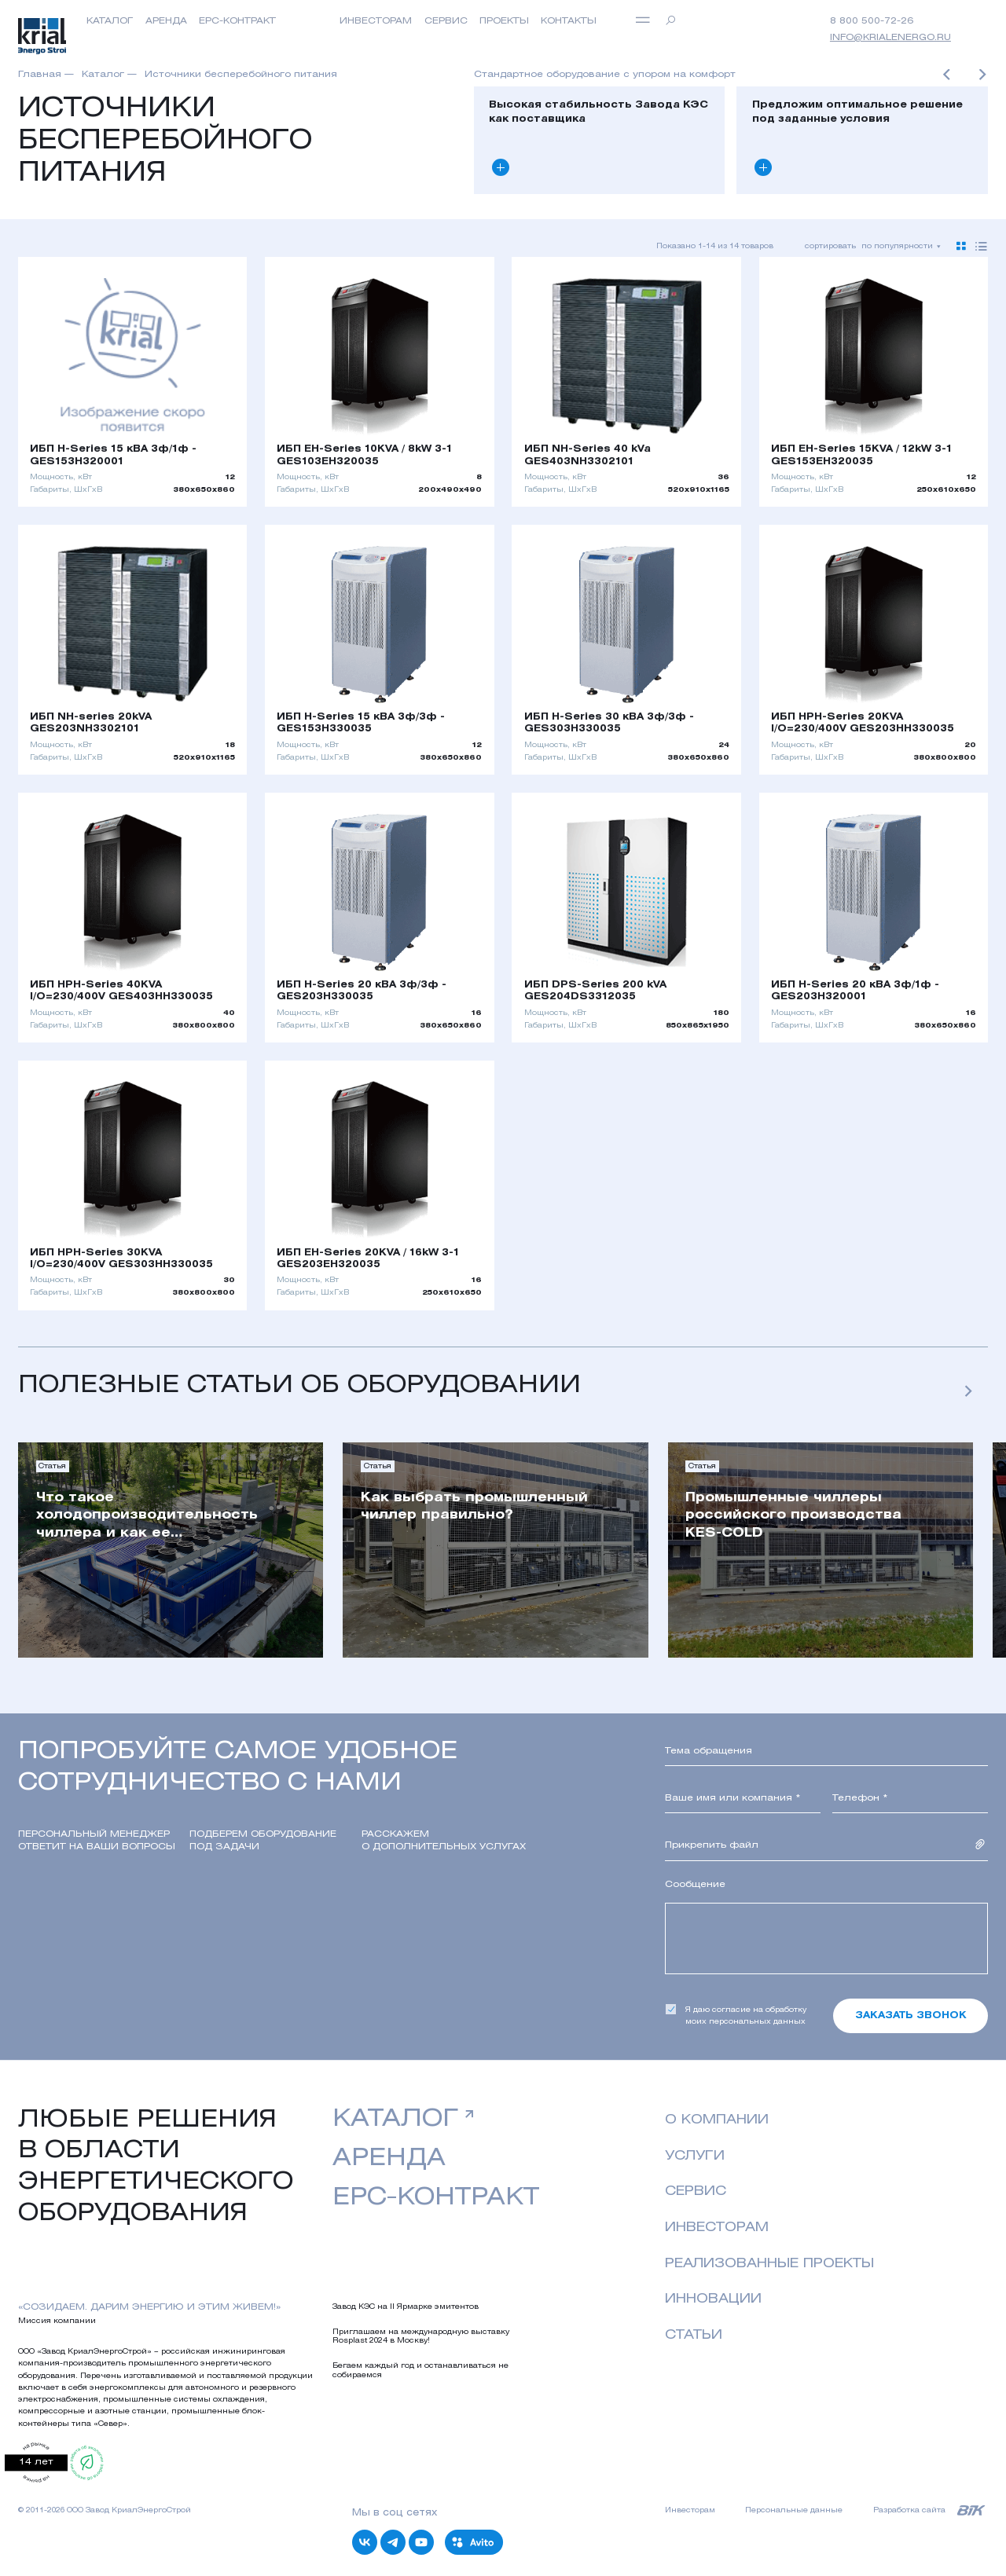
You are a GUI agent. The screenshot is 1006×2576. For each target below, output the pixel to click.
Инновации (713, 2299)
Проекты (504, 21)
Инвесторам (717, 2227)
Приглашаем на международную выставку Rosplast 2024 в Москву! (420, 2336)
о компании (717, 2120)
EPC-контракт (237, 21)
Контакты (569, 21)
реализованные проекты (769, 2264)
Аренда (166, 21)
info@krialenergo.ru (890, 38)
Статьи (693, 2335)
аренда (389, 2159)
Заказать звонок (911, 2016)
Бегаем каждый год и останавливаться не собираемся (420, 2370)
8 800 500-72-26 (871, 21)
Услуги (695, 2156)
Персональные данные (794, 2510)
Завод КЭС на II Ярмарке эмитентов (405, 2306)
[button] (946, 76)
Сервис (446, 21)
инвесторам (376, 21)
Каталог (109, 21)
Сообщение (695, 1885)
